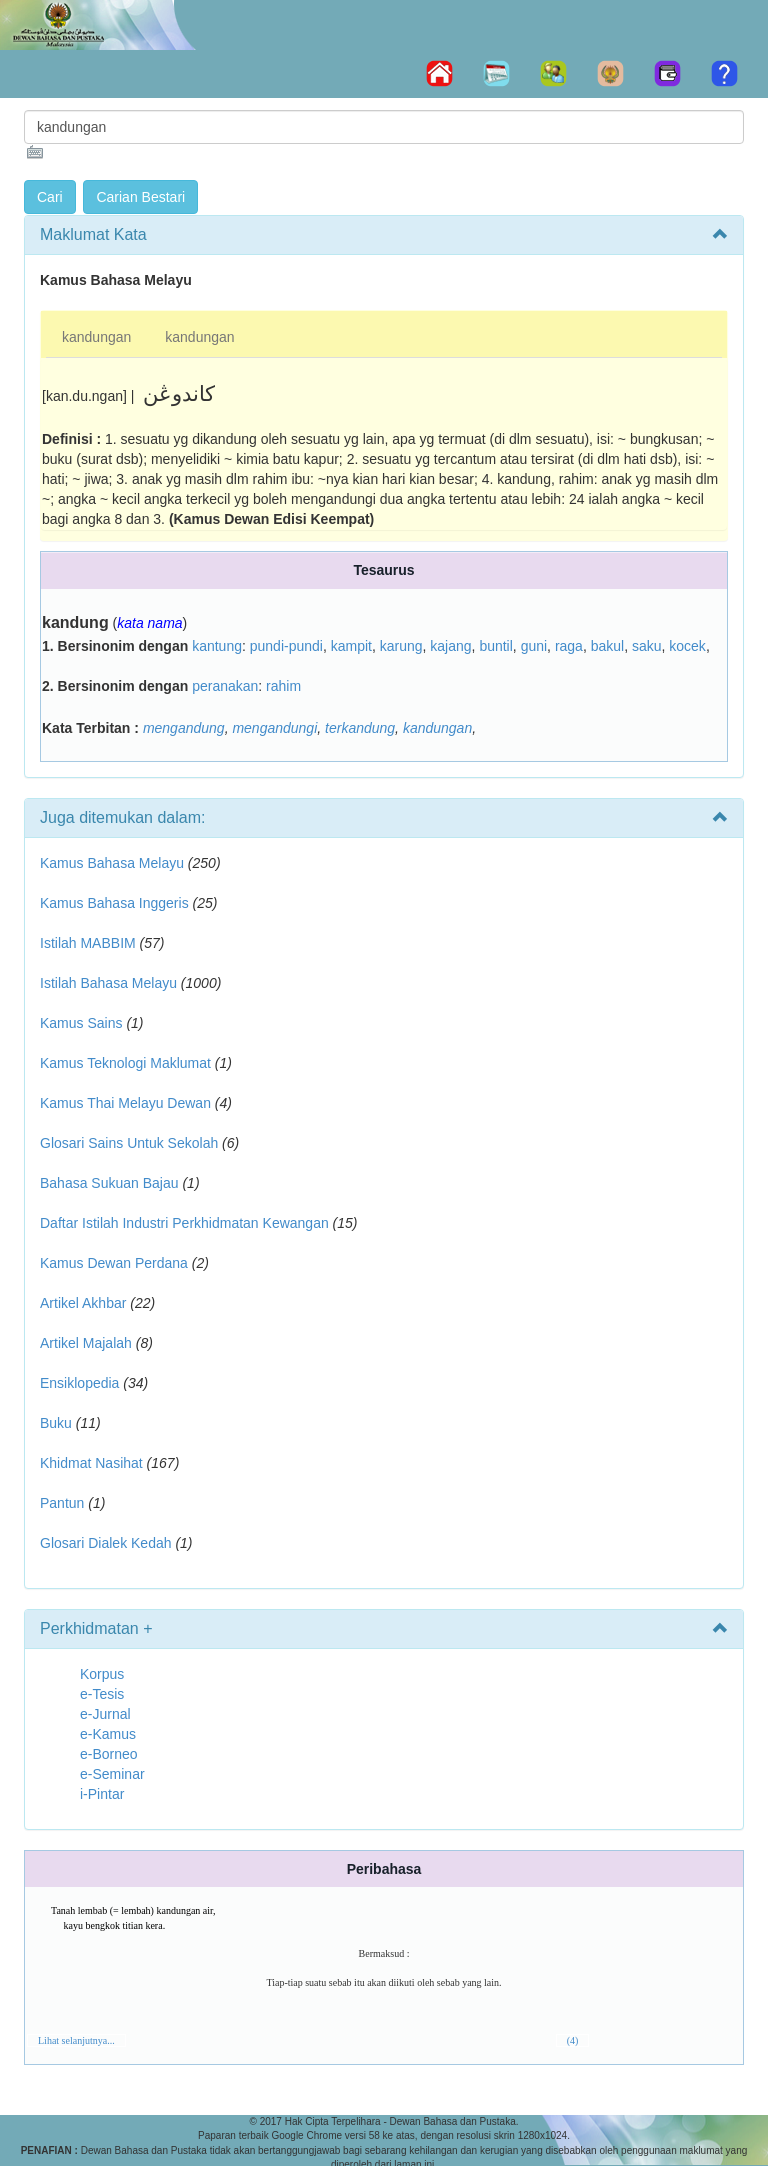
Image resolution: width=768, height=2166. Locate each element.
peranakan (225, 686)
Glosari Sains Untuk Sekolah (129, 1143)
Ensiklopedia (79, 1383)
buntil (495, 646)
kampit (351, 646)
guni (534, 646)
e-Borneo (109, 1754)
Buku (56, 1423)
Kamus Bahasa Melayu (114, 863)
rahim (283, 686)
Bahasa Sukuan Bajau (109, 1183)
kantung (217, 646)
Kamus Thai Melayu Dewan (125, 1103)
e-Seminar (112, 1774)
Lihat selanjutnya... (76, 2040)
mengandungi (274, 728)
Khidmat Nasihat (91, 1463)
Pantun (62, 1503)
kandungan (96, 337)
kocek (687, 646)
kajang (450, 646)
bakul (607, 646)
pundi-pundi (286, 646)
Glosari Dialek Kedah (106, 1543)
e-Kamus (108, 1734)
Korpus (102, 1674)
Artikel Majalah (86, 1343)
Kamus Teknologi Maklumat (125, 1063)
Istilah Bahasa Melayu (108, 983)
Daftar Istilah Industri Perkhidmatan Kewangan (184, 1223)
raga (569, 646)
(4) (573, 2040)
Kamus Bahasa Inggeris (114, 903)
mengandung (184, 728)
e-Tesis (102, 1694)
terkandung (360, 728)
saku (647, 646)
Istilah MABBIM (88, 943)
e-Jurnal (105, 1714)
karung (401, 646)
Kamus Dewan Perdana (114, 1263)
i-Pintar (102, 1794)
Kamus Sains (81, 1023)
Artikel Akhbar (83, 1303)
